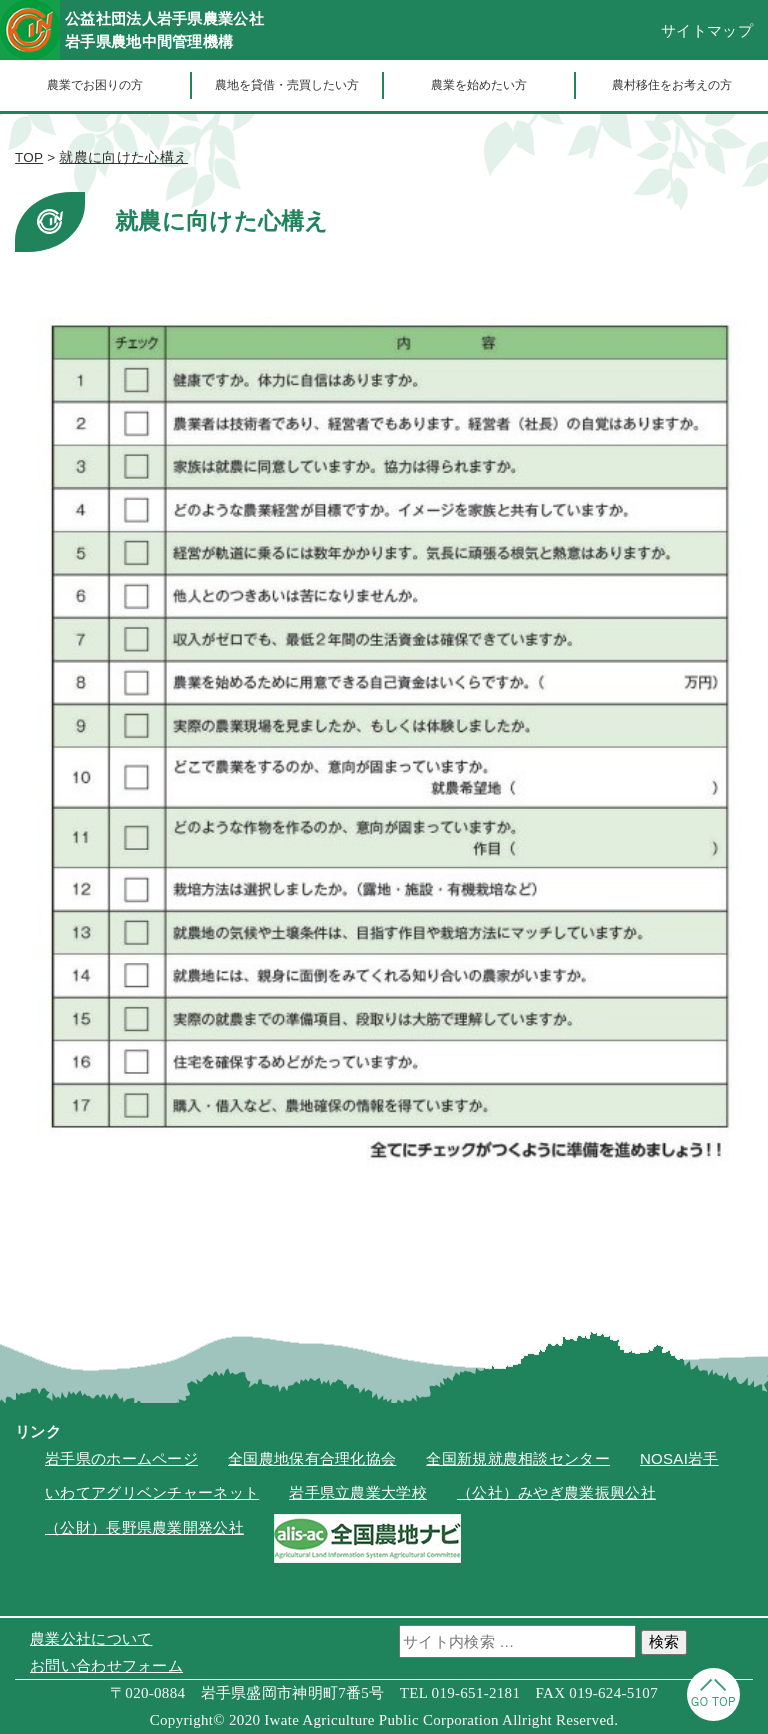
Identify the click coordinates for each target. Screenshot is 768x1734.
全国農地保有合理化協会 (312, 1458)
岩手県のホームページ (121, 1458)
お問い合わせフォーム (106, 1665)
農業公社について (91, 1638)
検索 (664, 1641)
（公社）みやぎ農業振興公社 (556, 1492)
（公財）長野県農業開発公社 (144, 1527)
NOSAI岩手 (679, 1458)
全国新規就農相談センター (518, 1458)
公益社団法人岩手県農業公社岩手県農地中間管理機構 (164, 30)
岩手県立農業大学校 (358, 1492)
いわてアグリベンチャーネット (152, 1492)
